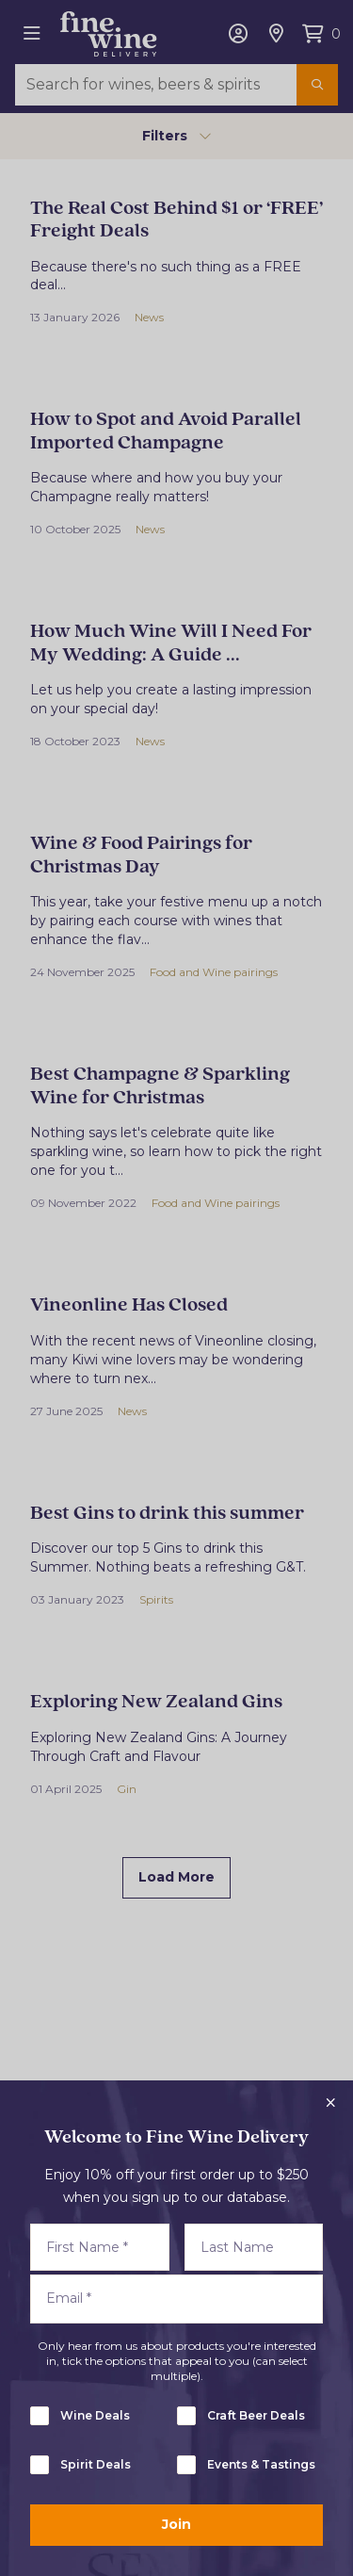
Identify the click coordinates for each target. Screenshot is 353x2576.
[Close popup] (330, 2103)
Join (176, 2524)
